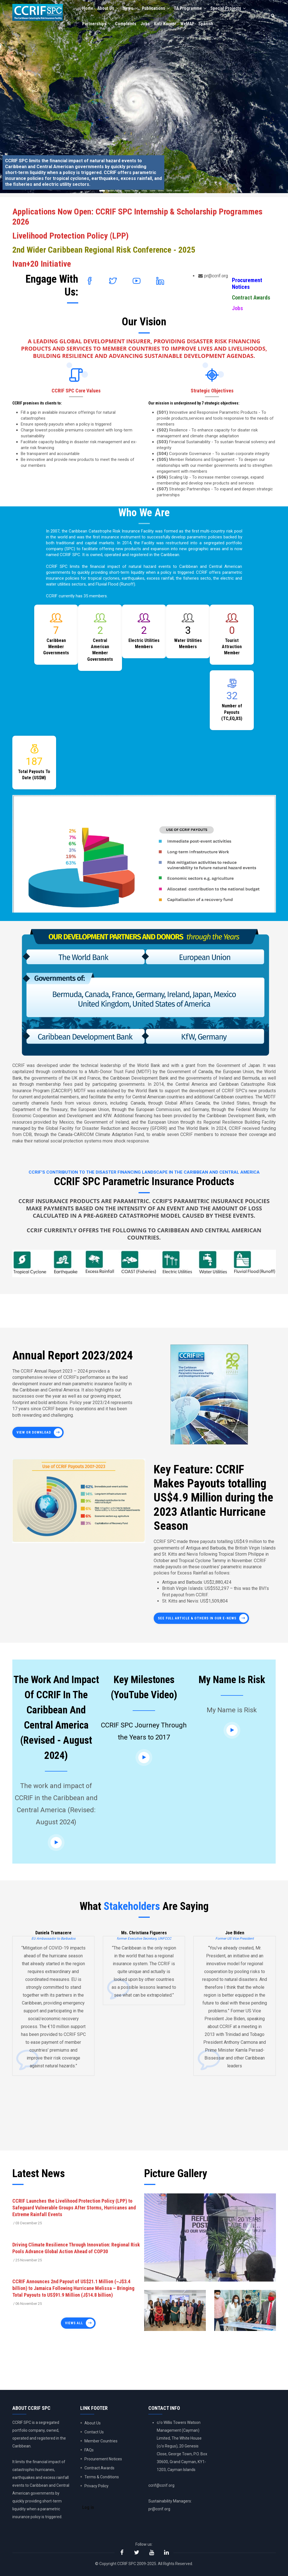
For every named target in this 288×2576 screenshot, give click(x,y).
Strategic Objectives (212, 391)
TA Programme (193, 8)
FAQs (89, 2450)
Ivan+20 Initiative (41, 264)
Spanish (209, 25)
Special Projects (233, 8)
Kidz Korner (167, 25)
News (132, 8)
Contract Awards (251, 297)
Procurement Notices (247, 283)
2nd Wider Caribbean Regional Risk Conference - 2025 (103, 250)
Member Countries (100, 2441)
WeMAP (190, 25)
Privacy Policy (96, 2486)
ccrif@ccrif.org (161, 2485)
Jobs (146, 25)
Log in (88, 2507)
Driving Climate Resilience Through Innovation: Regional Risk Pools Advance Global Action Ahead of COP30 (76, 2248)
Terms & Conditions (101, 2477)
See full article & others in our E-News (197, 1618)
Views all (74, 2323)
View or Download (34, 1432)
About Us (109, 8)
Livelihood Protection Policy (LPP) (70, 236)
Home (88, 8)
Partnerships (97, 25)
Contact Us (94, 2432)
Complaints (127, 25)
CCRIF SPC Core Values (76, 391)
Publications (158, 8)
